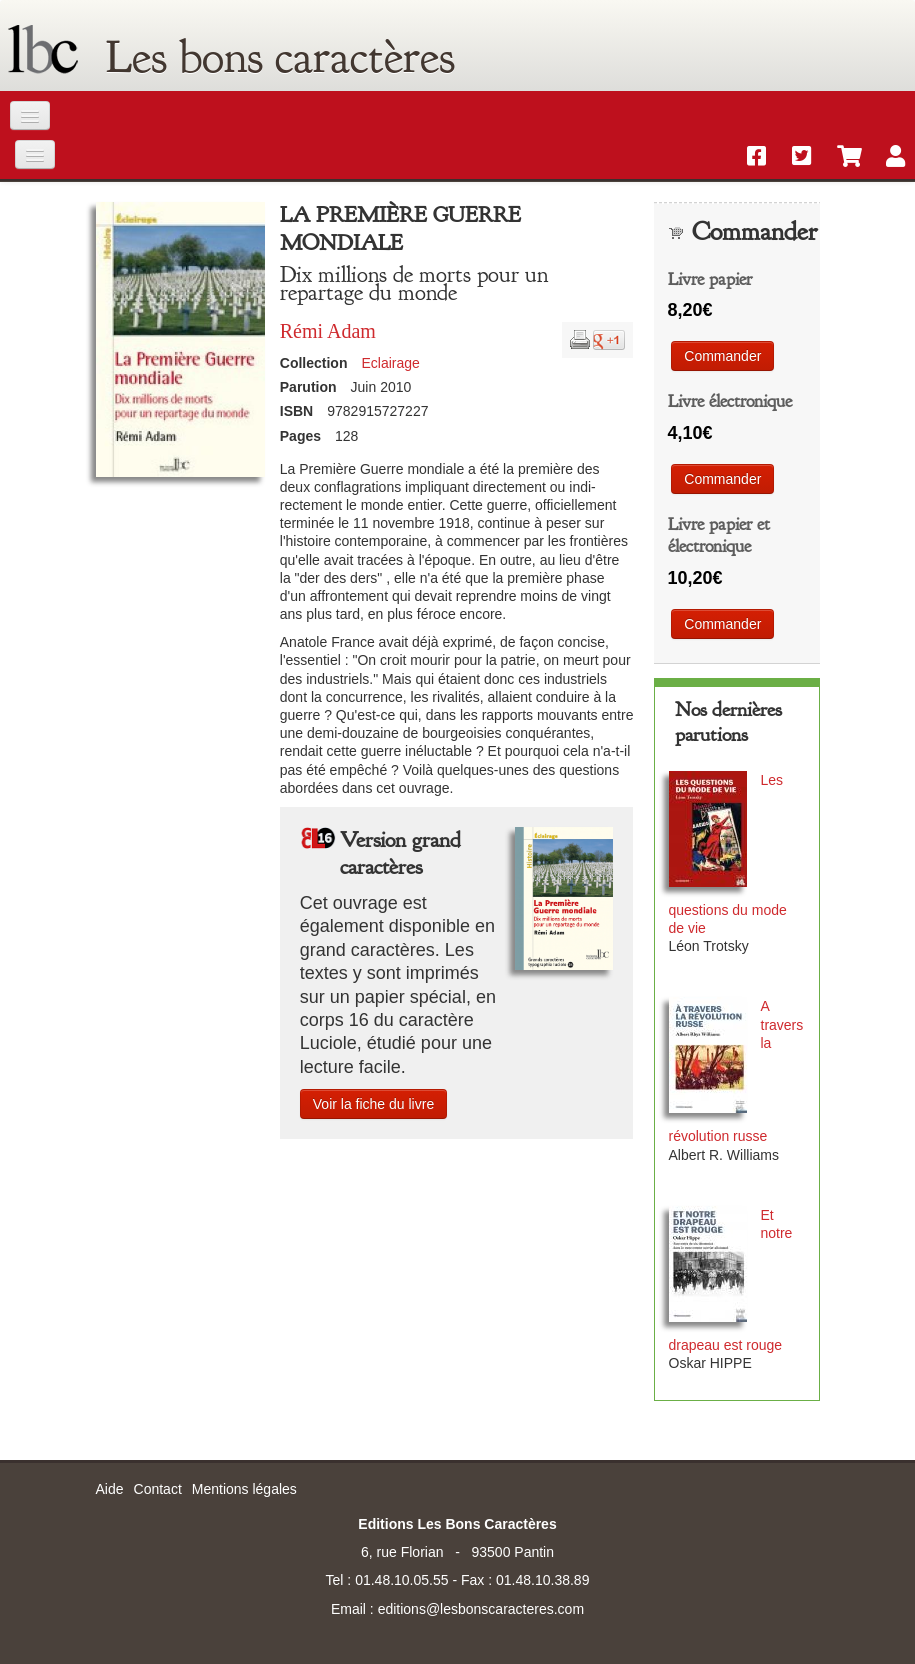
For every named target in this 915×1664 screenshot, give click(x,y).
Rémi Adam (328, 331)
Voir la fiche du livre (373, 1104)
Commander (722, 356)
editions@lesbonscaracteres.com (481, 1609)
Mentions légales (244, 1489)
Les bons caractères (280, 57)
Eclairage (390, 363)
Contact (158, 1489)
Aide (110, 1489)
